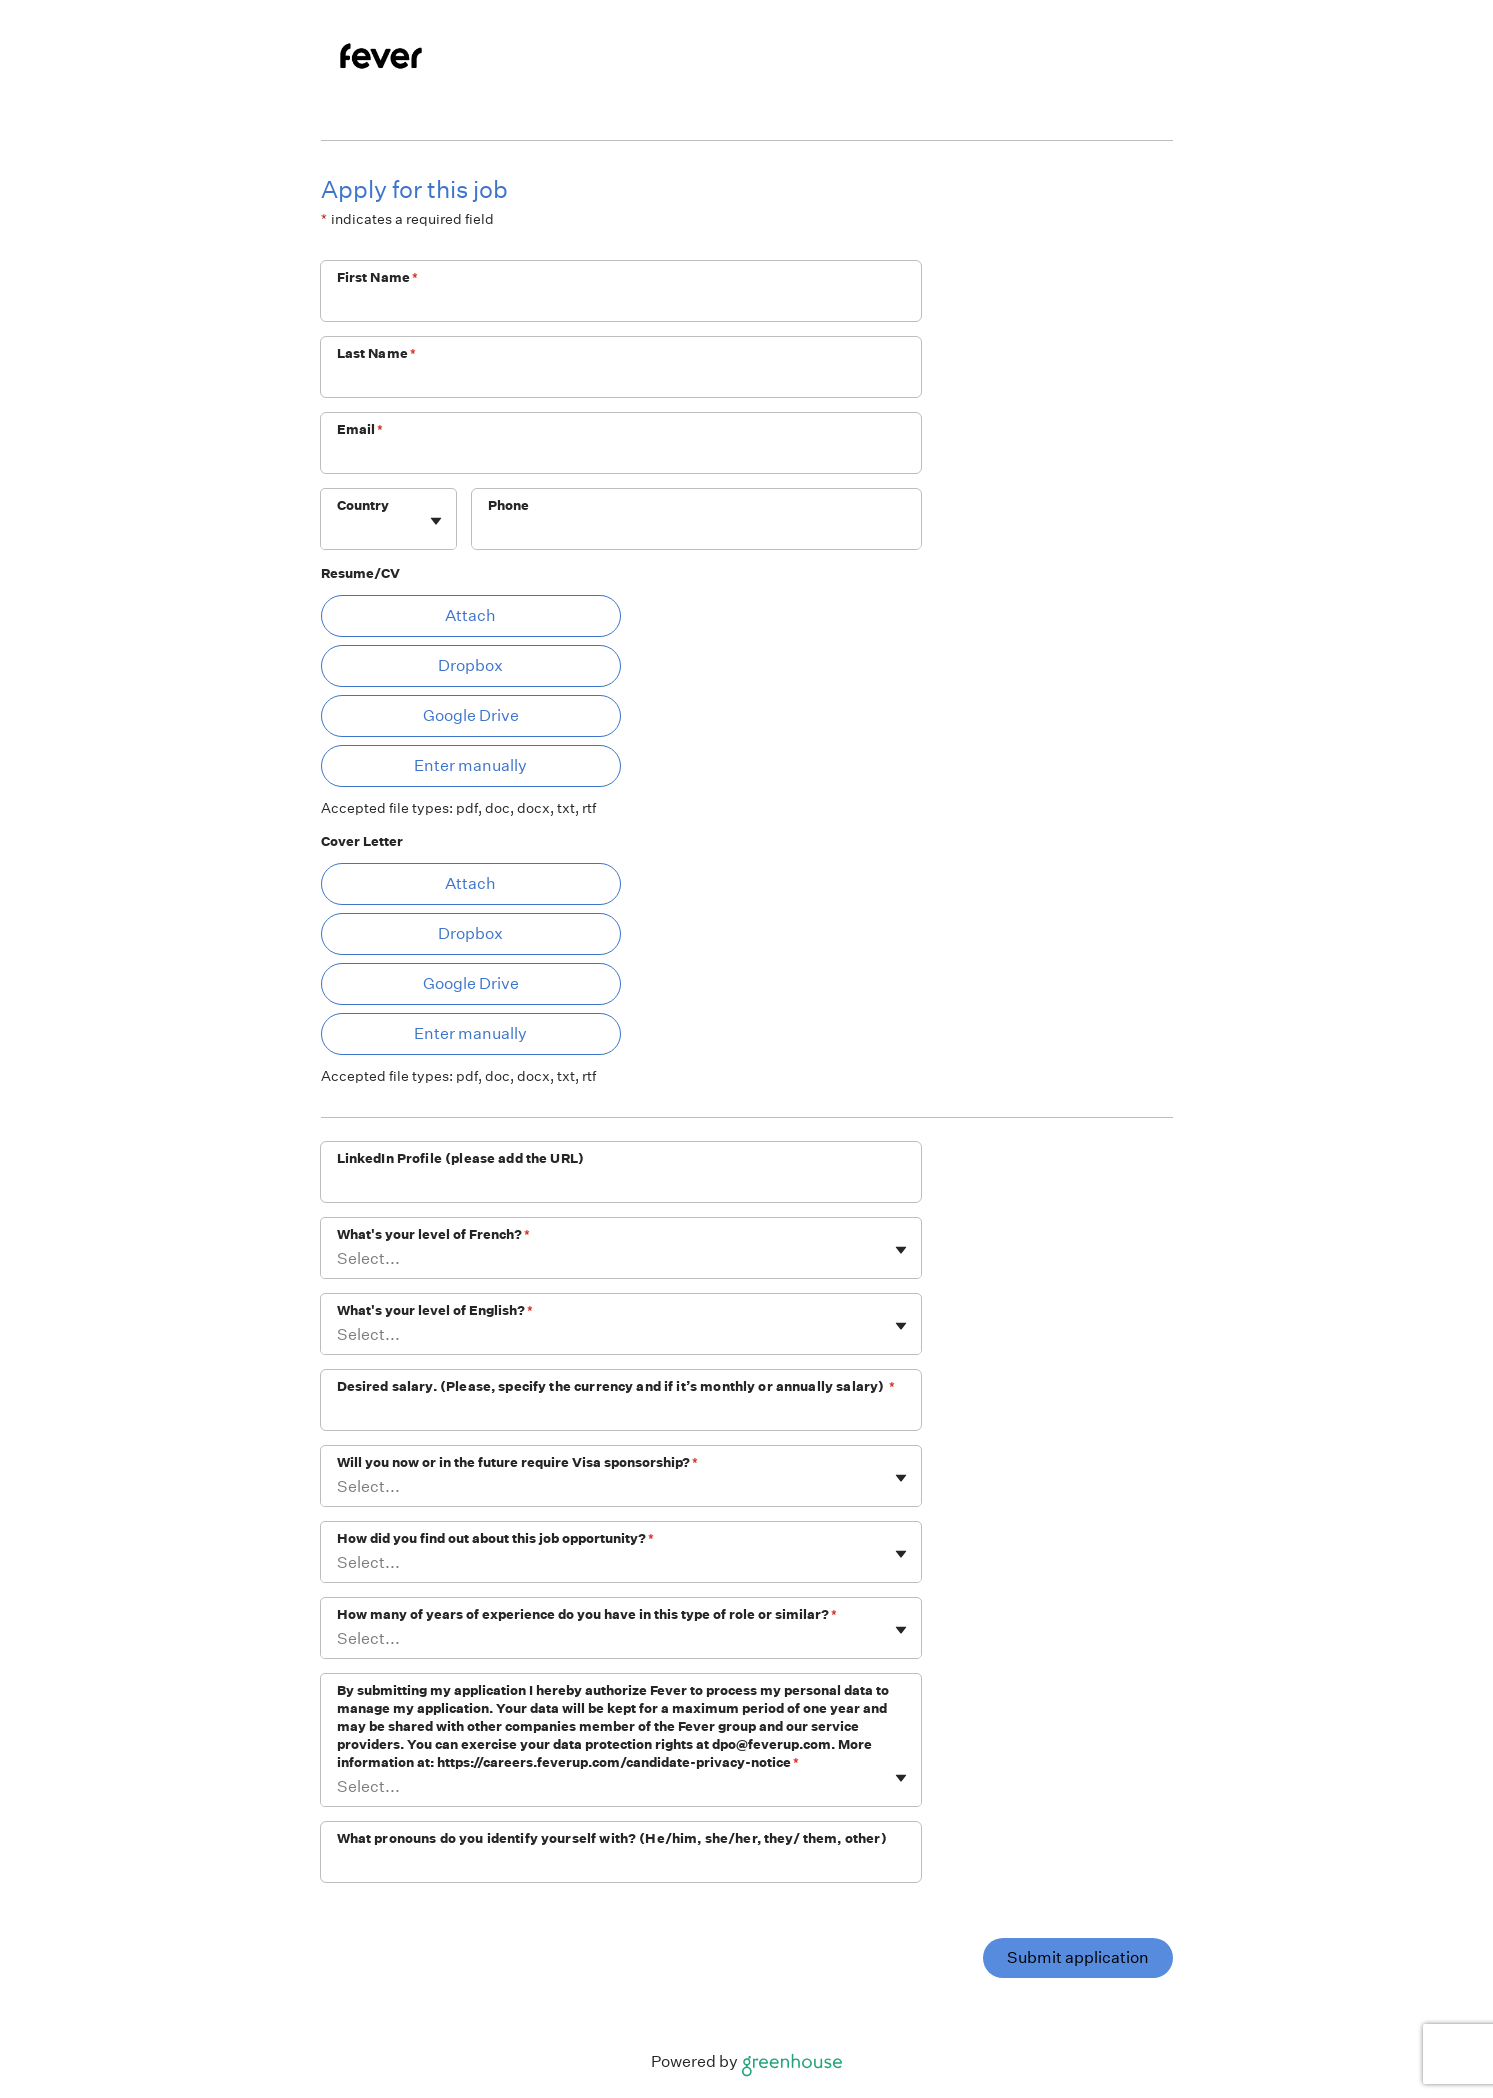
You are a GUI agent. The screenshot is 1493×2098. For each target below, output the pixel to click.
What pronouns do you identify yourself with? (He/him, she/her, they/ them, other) (612, 1838)
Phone (509, 505)
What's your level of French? (433, 1234)
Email (360, 429)
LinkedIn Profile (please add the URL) (461, 1158)
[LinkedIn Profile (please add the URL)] (621, 1185)
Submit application (1078, 1957)
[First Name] (621, 304)
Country (363, 505)
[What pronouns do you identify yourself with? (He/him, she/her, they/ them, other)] (621, 1865)
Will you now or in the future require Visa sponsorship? (517, 1462)
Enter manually (470, 765)
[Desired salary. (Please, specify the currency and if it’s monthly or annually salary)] (621, 1413)
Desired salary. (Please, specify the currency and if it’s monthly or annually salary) (616, 1386)
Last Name (377, 353)
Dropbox (470, 665)
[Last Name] (621, 380)
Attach (470, 615)
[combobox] (338, 529)
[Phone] (696, 532)
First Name (378, 277)
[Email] (621, 456)
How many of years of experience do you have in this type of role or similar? (587, 1614)
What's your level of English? (435, 1310)
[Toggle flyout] (436, 521)
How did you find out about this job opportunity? (495, 1538)
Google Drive (471, 715)
